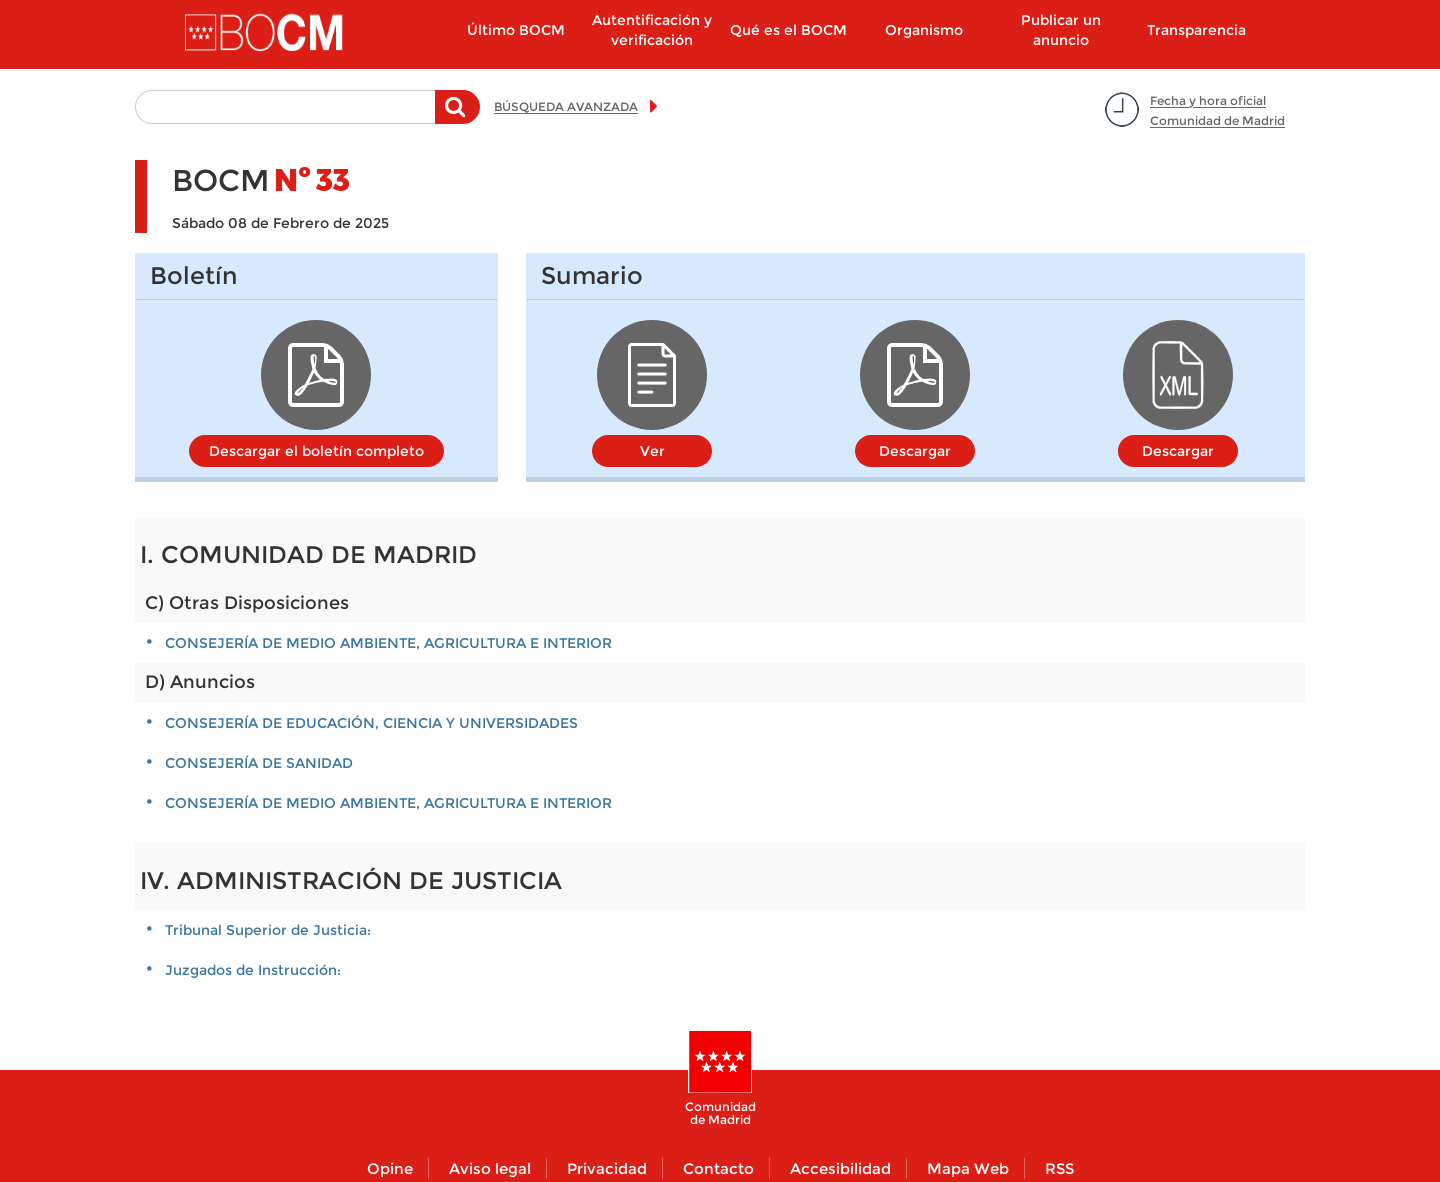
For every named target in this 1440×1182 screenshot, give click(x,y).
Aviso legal (490, 1168)
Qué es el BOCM (788, 30)
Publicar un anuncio (1061, 30)
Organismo (924, 30)
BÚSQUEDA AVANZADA (566, 106)
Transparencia (1196, 30)
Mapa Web (968, 1168)
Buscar (457, 117)
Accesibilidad (840, 1168)
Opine (390, 1168)
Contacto (718, 1168)
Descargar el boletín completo (316, 451)
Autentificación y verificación (652, 30)
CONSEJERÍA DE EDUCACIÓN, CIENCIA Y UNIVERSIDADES (371, 723)
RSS (1059, 1168)
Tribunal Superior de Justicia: (268, 930)
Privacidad (607, 1168)
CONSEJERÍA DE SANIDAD (259, 763)
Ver (652, 451)
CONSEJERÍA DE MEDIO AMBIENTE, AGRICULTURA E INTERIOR (388, 643)
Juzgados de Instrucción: (253, 970)
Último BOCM (516, 30)
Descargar (915, 451)
